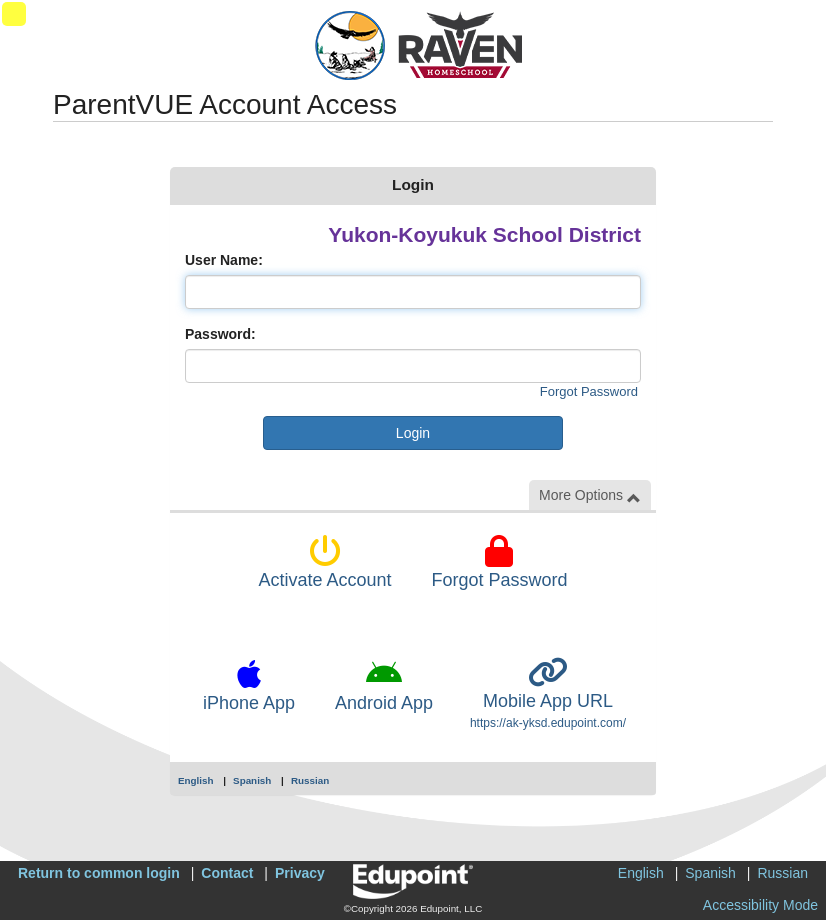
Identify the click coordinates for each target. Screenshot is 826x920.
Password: (220, 334)
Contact (227, 873)
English (196, 780)
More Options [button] (590, 495)
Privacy (300, 873)
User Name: (224, 260)
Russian (310, 780)
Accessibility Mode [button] (760, 905)
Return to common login (99, 873)
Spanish (252, 780)
